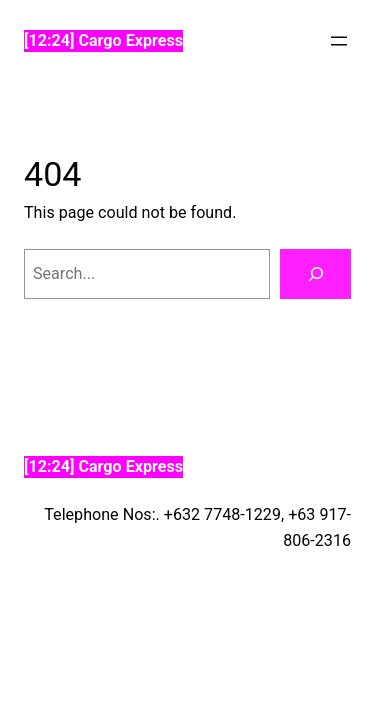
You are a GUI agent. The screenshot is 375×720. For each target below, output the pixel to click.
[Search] (315, 274)
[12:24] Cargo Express (103, 40)
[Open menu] (339, 41)
